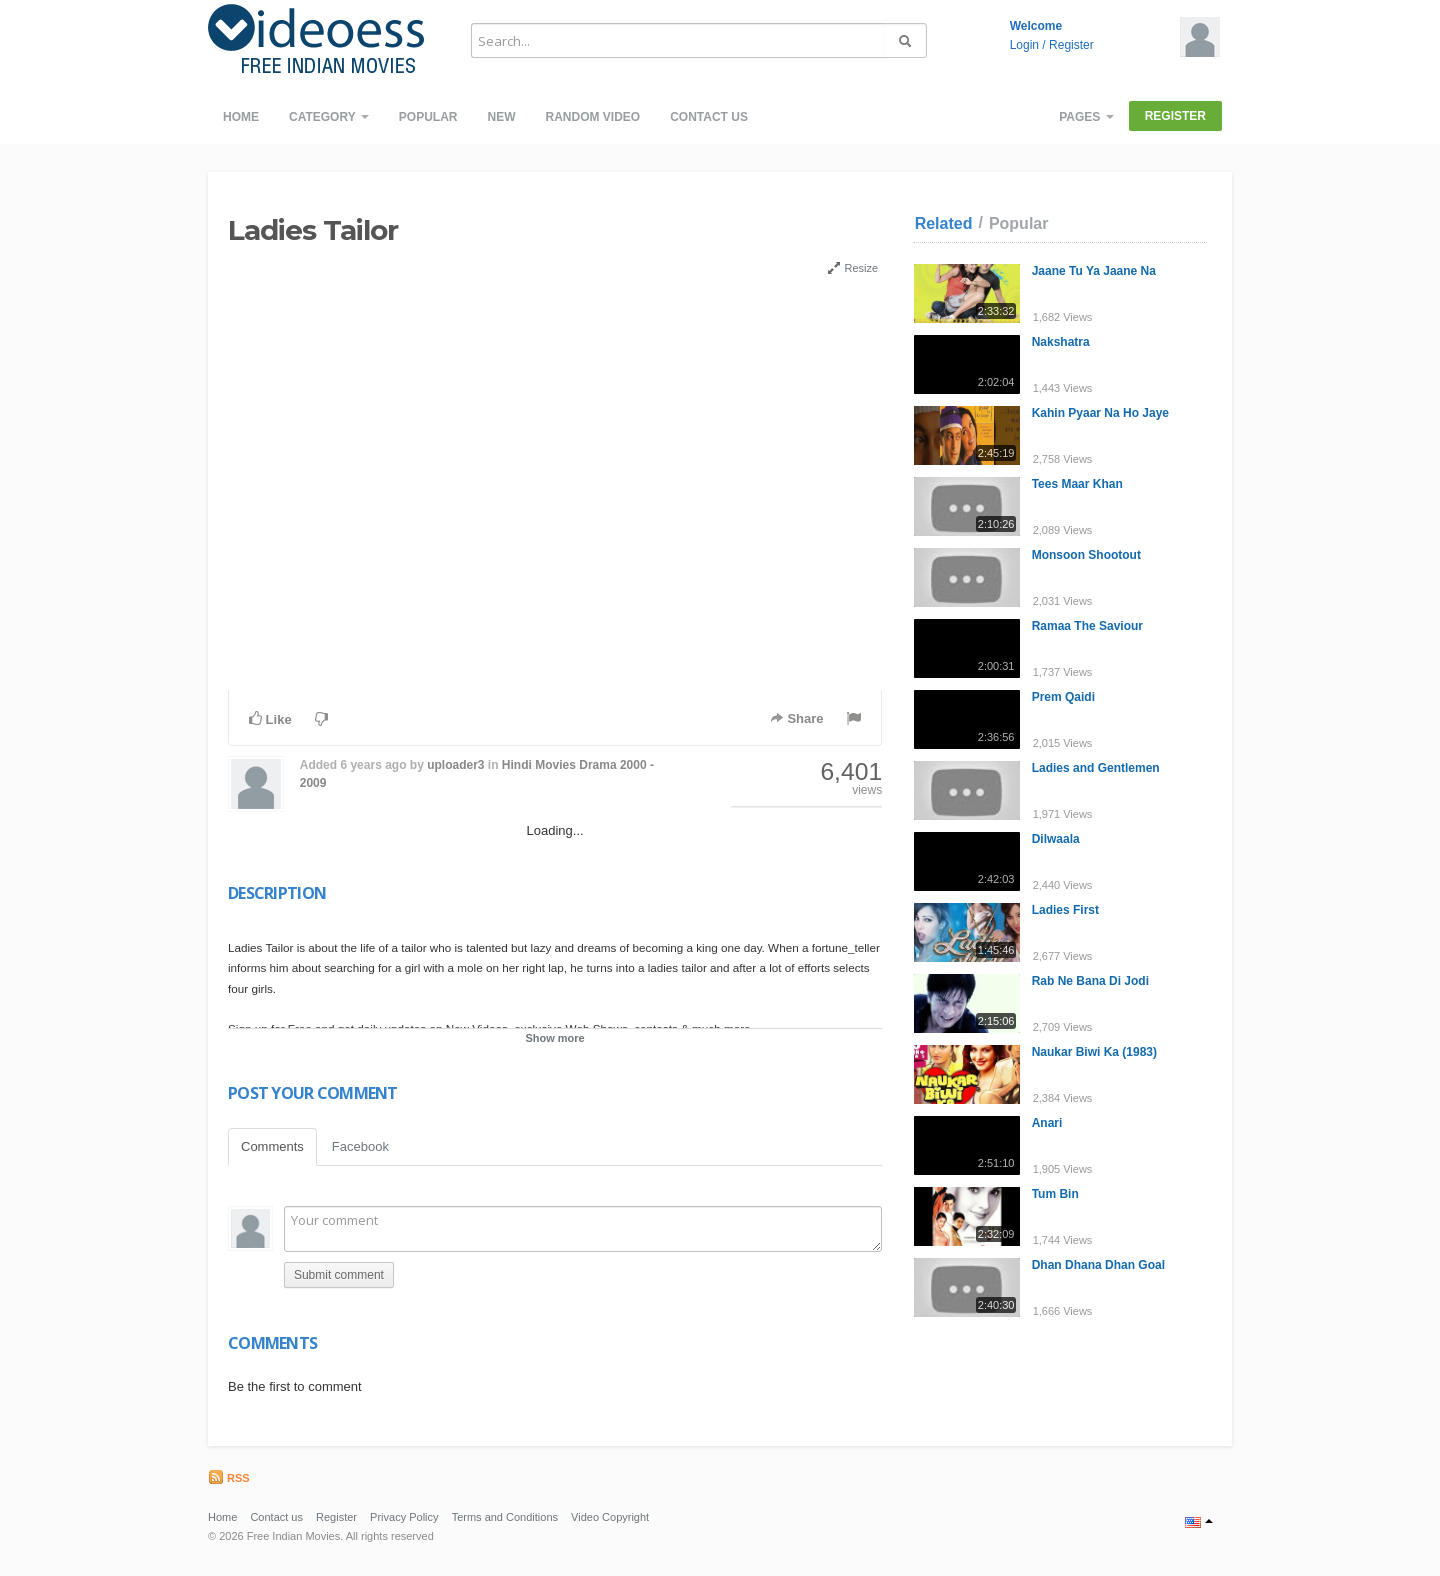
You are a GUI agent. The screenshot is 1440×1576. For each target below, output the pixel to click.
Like (270, 719)
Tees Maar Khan (1077, 484)
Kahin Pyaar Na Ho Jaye (1100, 413)
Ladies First (1065, 910)
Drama (597, 765)
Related (944, 223)
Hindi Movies (539, 765)
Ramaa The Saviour (1087, 626)
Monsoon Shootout (1086, 555)
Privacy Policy (404, 1517)
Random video (592, 117)
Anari (1047, 1123)
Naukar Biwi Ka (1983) (1094, 1052)
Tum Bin (1055, 1194)
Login (1024, 45)
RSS (229, 1478)
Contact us (709, 117)
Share (797, 718)
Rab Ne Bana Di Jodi (1090, 981)
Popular (428, 117)
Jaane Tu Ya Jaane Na (1094, 271)
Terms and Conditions (505, 1517)
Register (1071, 45)
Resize (852, 268)
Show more (554, 1038)
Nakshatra (1061, 342)
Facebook (360, 1146)
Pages (1086, 117)
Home (241, 117)
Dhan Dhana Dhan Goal (1098, 1265)
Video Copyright (610, 1517)
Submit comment (339, 1275)
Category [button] (329, 117)
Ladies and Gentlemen (1096, 768)
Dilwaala (1056, 839)
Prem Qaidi (1063, 697)
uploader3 (455, 765)
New (501, 117)
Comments (272, 1146)
